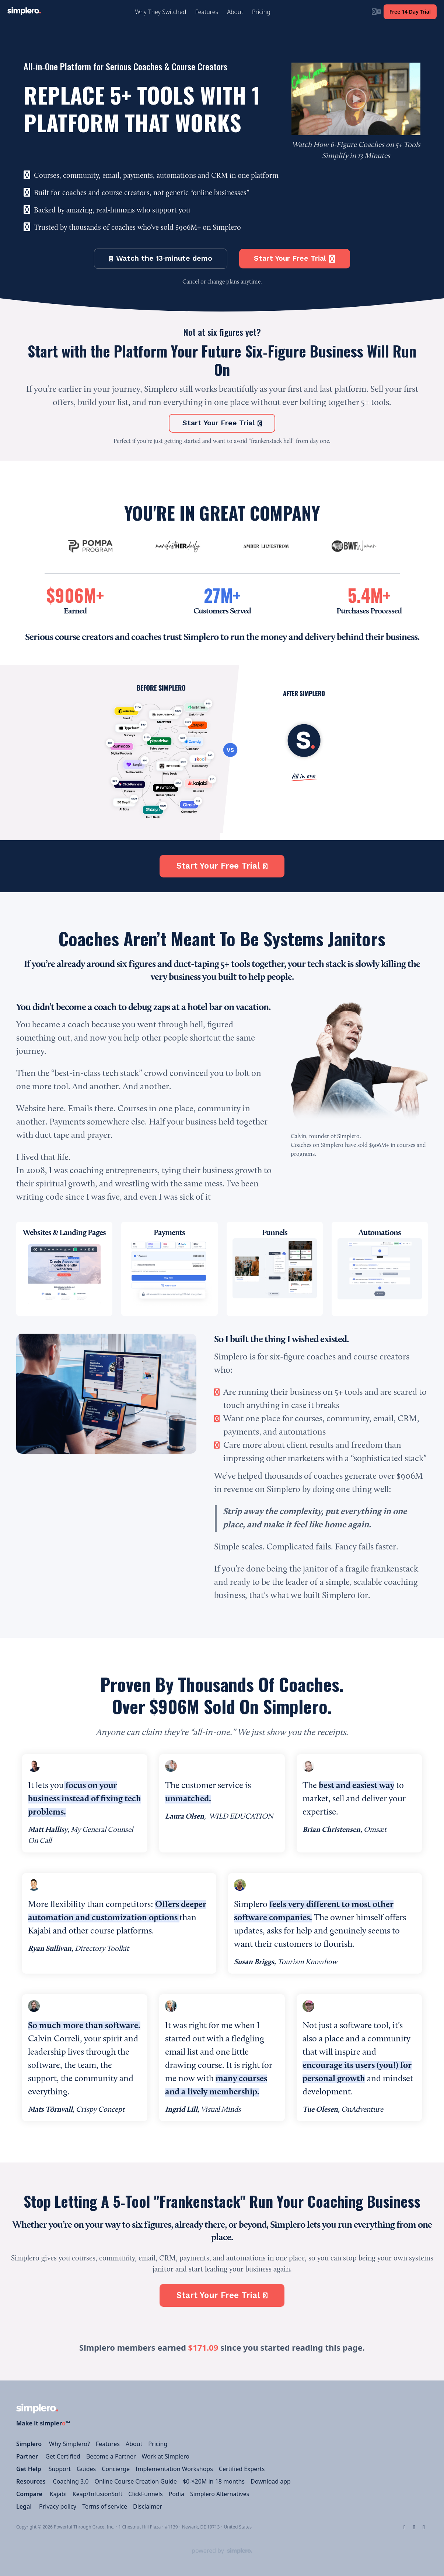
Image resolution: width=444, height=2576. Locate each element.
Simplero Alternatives (219, 2494)
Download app (271, 2481)
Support (60, 2469)
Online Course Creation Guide (135, 2481)
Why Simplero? (69, 2444)
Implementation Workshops (174, 2469)
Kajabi (58, 2494)
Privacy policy (57, 2506)
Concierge (116, 2469)
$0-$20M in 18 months (214, 2481)
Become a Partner (111, 2456)
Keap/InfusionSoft (98, 2494)
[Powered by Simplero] (222, 2551)
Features (108, 2444)
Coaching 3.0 (71, 2481)
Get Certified (62, 2456)
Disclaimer (147, 2506)
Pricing (157, 2444)
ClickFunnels (145, 2494)
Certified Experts (242, 2469)
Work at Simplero (165, 2456)
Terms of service (104, 2506)
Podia (176, 2494)
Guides (86, 2469)
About (134, 2444)
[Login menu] (376, 12)
